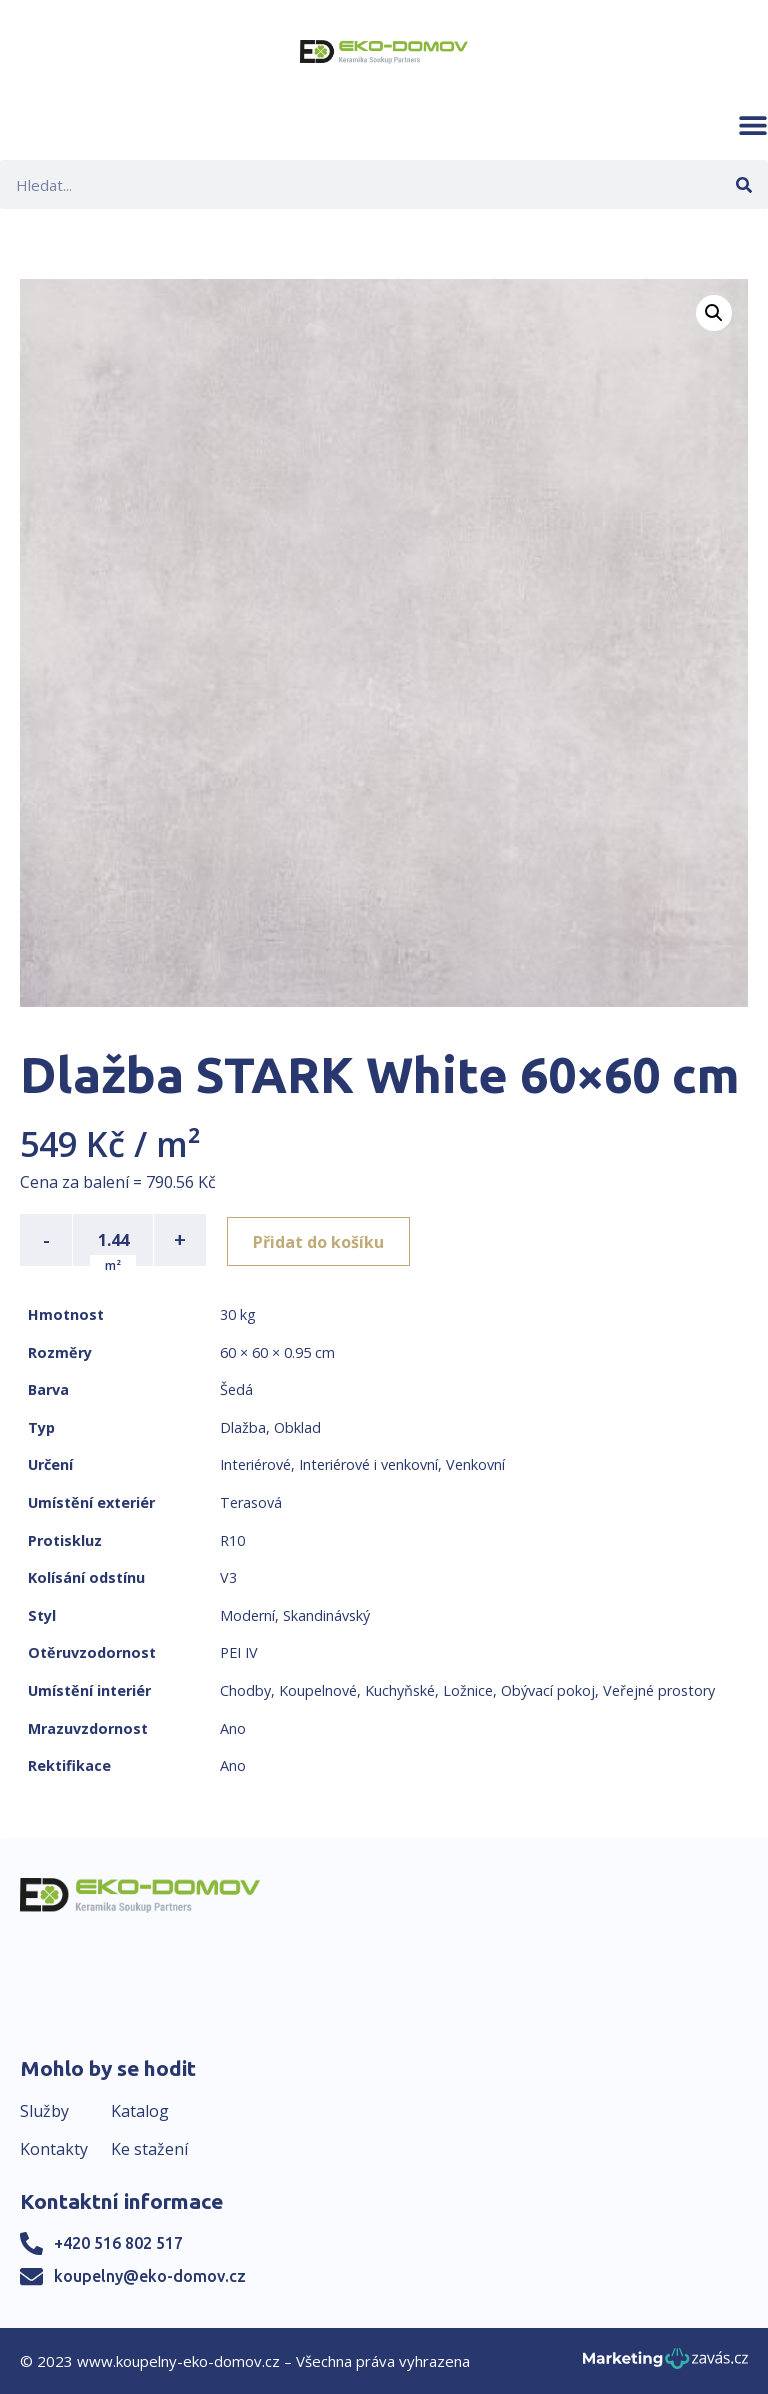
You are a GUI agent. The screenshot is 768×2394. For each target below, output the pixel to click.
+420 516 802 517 (118, 2243)
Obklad (297, 1427)
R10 (232, 1540)
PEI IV (239, 1652)
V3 (228, 1577)
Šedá (236, 1389)
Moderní (247, 1615)
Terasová (251, 1502)
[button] (753, 125)
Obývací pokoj (548, 1690)
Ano (233, 1728)
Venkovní (475, 1464)
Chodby (245, 1690)
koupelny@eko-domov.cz (150, 2276)
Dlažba (243, 1427)
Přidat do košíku (321, 1240)
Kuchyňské (400, 1690)
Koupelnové (318, 1690)
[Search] (743, 184)
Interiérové (255, 1464)
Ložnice (468, 1690)
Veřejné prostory (659, 1690)
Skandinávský (326, 1615)
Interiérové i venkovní (368, 1464)
